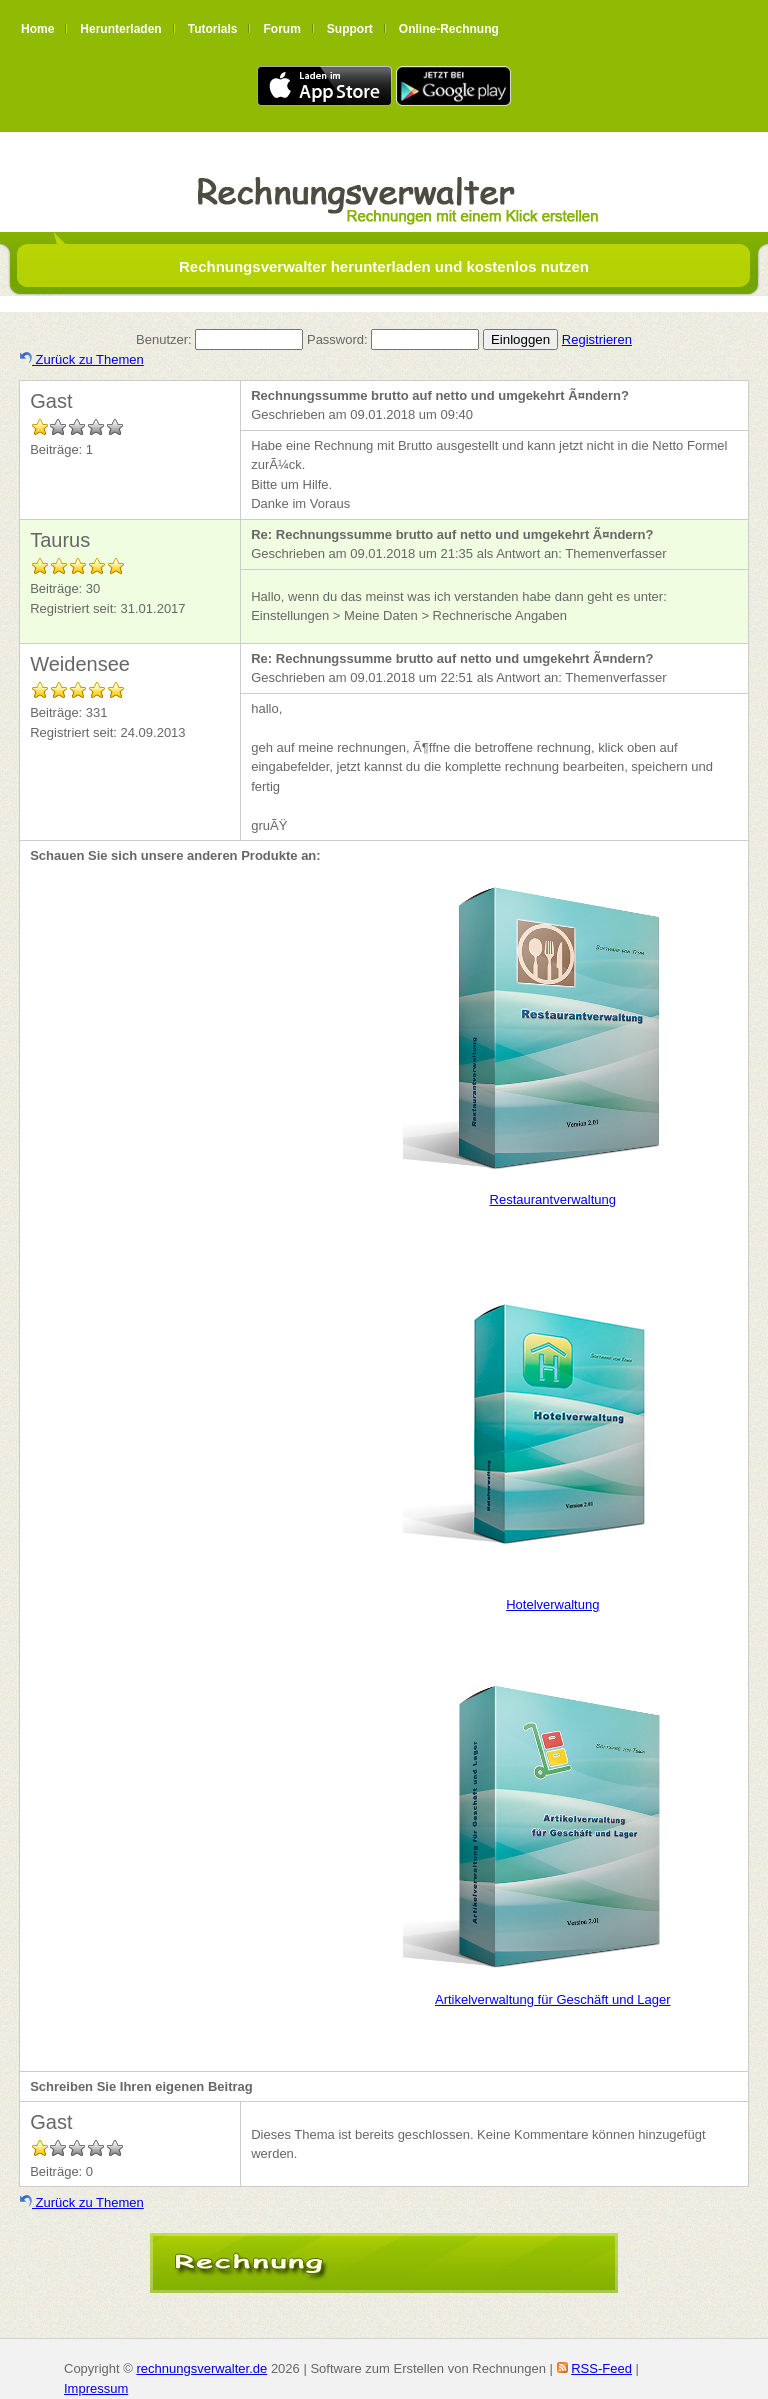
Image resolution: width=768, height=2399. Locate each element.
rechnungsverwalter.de (201, 2368)
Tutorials (213, 29)
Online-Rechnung (449, 29)
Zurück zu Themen (82, 359)
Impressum (96, 2388)
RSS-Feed (601, 2368)
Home (37, 29)
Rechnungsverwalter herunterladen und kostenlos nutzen (384, 266)
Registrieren (597, 339)
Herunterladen (120, 29)
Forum (281, 29)
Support (350, 29)
